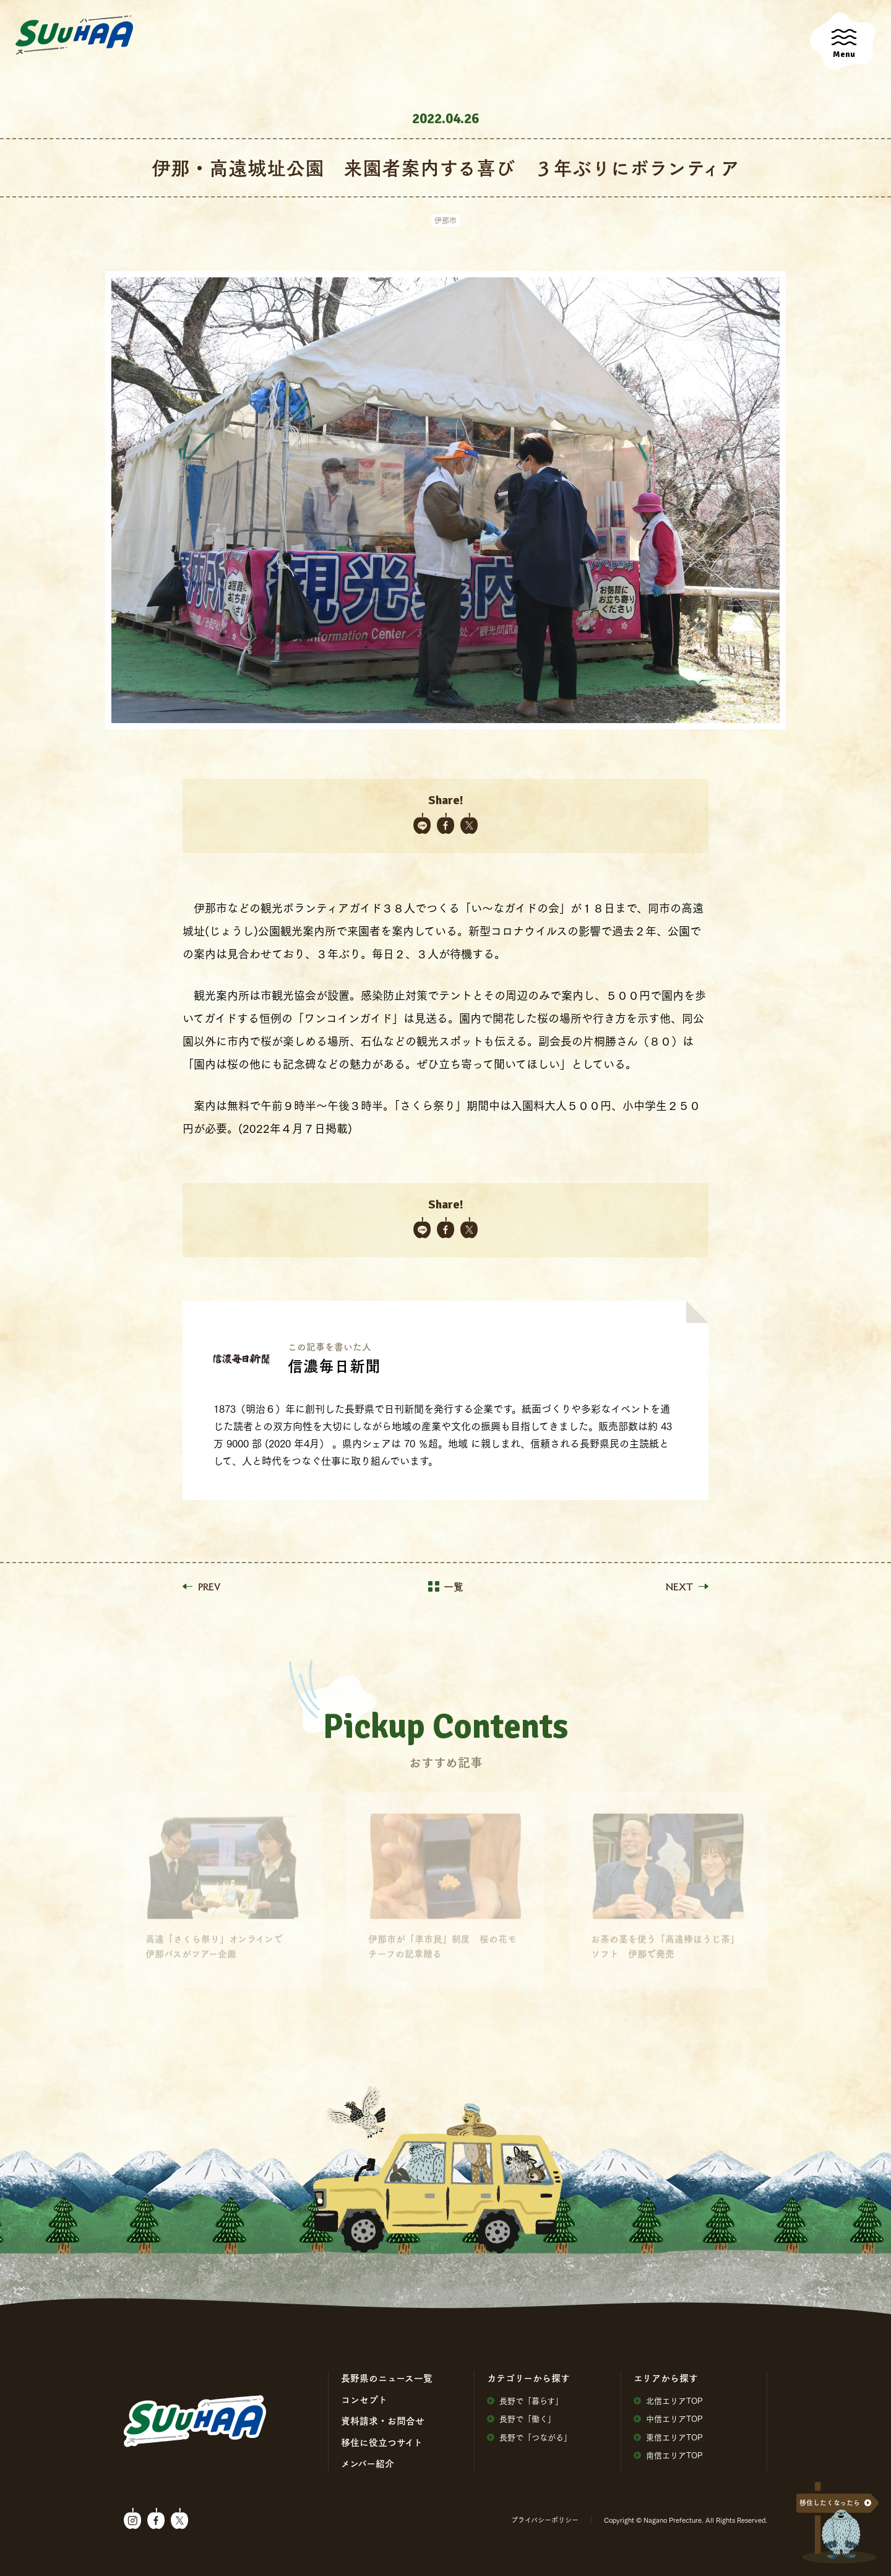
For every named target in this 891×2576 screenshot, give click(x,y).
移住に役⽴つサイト (382, 2442)
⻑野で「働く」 (521, 2418)
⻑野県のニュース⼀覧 (387, 2378)
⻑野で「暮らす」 (525, 2400)
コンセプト (364, 2399)
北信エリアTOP (668, 2400)
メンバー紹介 (367, 2463)
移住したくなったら (829, 2502)
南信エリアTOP (668, 2455)
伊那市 (445, 220)
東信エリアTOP (668, 2437)
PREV (201, 1587)
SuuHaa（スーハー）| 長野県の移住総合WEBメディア (74, 35)
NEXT (687, 1587)
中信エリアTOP (668, 2418)
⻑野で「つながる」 (529, 2437)
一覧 (445, 1587)
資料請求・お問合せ (382, 2420)
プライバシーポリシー (545, 2519)
